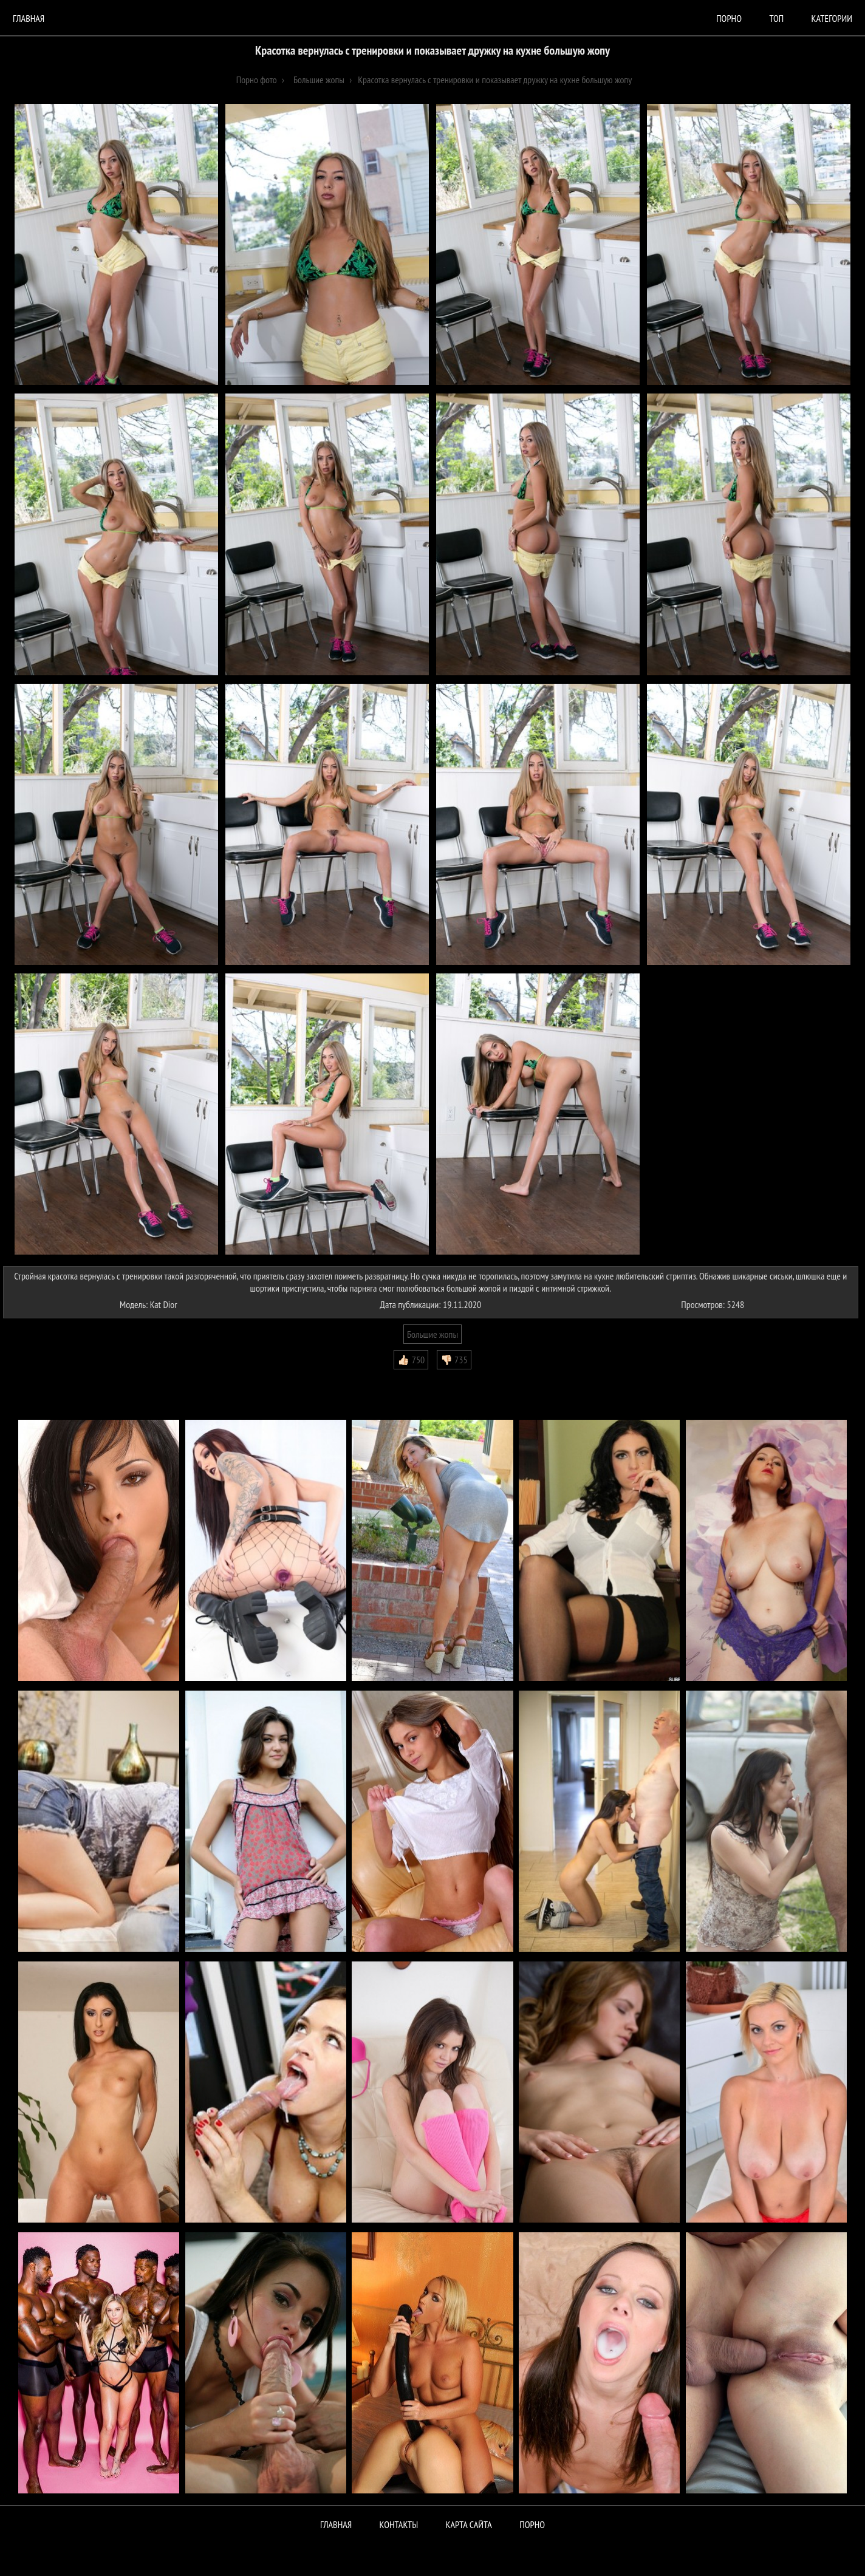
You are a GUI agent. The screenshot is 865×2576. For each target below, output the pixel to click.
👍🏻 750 (411, 1360)
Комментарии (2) (39, 1378)
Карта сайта (469, 2524)
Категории (832, 18)
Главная (28, 18)
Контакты (399, 2524)
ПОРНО (532, 2524)
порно (729, 18)
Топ (776, 18)
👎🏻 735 (454, 1360)
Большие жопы (432, 1334)
